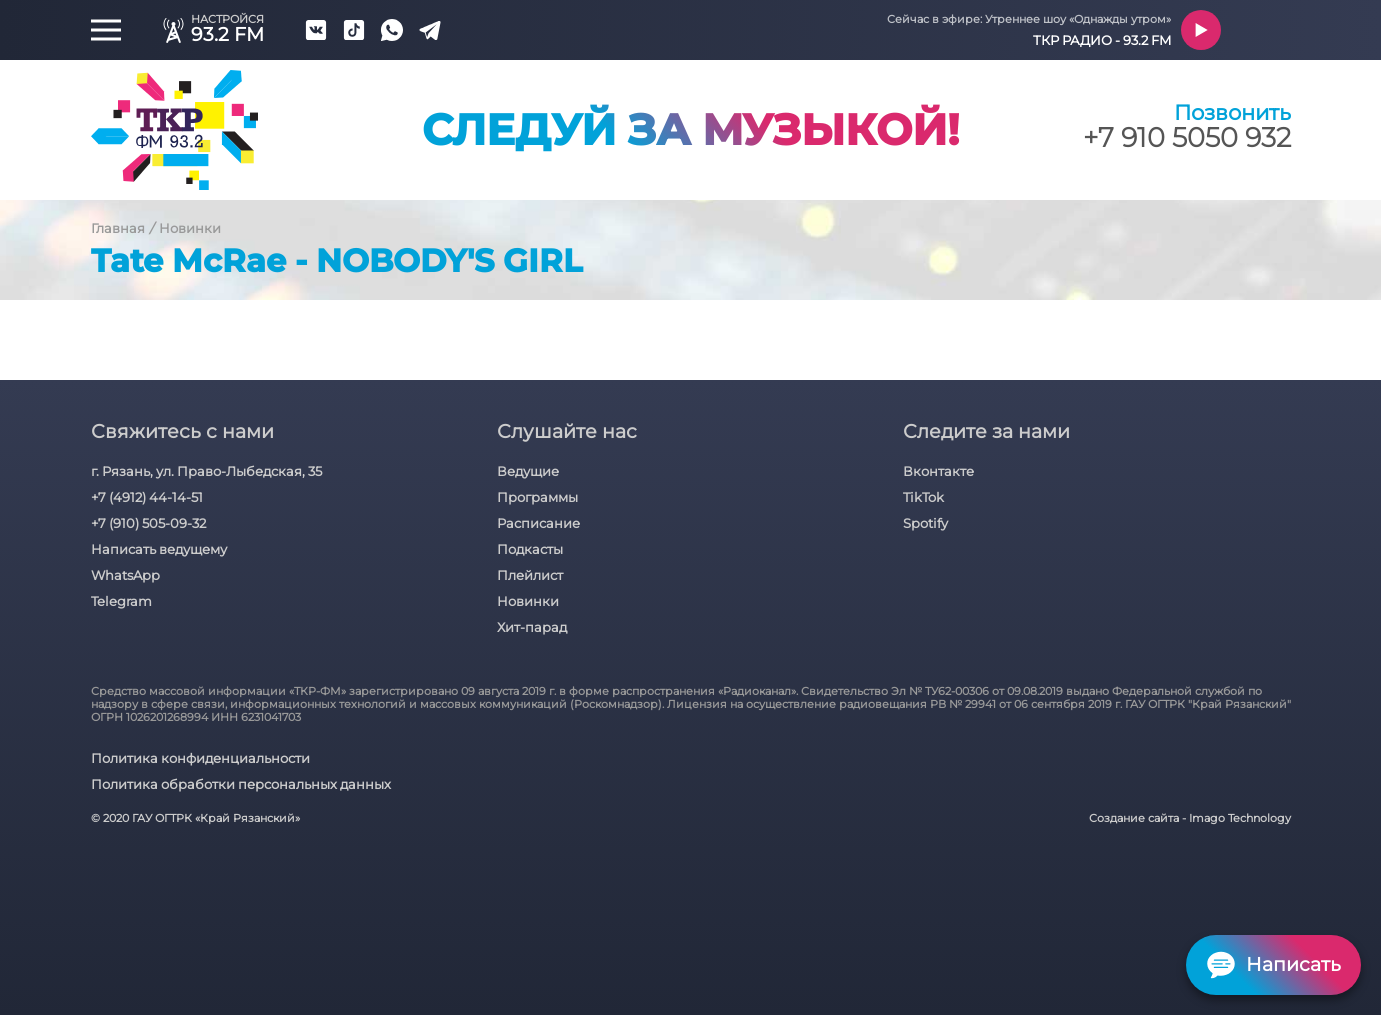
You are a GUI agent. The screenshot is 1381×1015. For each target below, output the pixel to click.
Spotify (925, 523)
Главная (118, 228)
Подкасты (530, 549)
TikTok (923, 497)
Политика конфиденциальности (200, 758)
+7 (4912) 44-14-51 (147, 497)
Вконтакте (938, 471)
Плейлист (530, 575)
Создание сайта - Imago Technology (1190, 818)
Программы (537, 497)
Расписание (538, 523)
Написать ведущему (159, 549)
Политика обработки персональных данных (241, 784)
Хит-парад (532, 627)
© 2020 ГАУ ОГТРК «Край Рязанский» (195, 818)
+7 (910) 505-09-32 (148, 523)
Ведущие (528, 471)
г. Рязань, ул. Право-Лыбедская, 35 (206, 471)
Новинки (190, 228)
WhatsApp (125, 575)
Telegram (121, 601)
